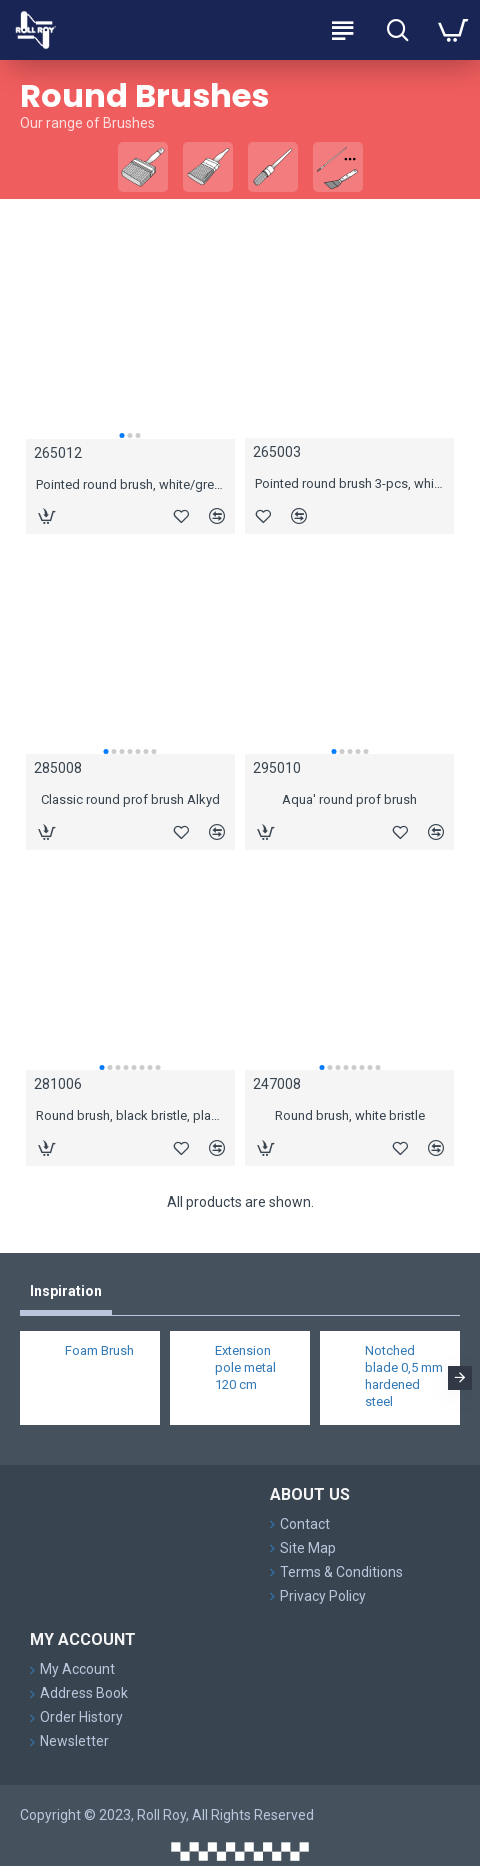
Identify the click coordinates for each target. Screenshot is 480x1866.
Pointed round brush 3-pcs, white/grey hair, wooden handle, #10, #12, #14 (349, 483)
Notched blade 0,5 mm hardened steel (404, 1376)
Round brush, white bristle (350, 1115)
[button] (121, 435)
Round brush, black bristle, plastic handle (130, 1115)
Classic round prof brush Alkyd (130, 799)
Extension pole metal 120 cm (245, 1367)
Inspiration (66, 1291)
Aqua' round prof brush (349, 799)
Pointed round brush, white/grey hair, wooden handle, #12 (130, 484)
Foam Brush (99, 1350)
